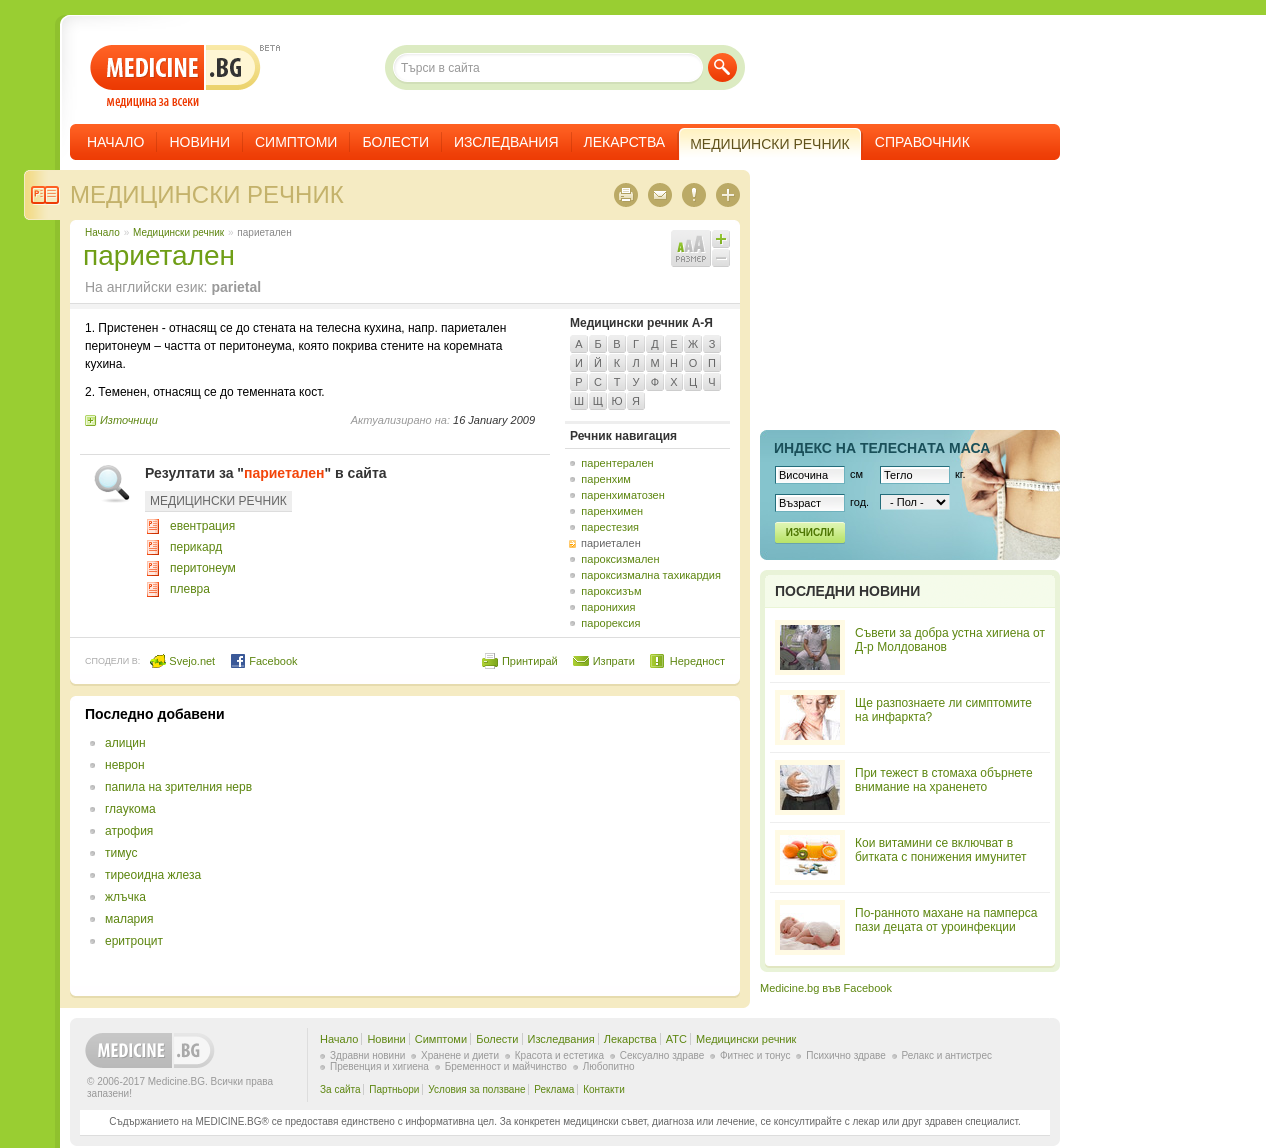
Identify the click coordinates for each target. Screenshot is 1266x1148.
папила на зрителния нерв (178, 787)
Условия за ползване (476, 1089)
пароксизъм (611, 591)
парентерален (617, 463)
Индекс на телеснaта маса (882, 448)
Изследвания (506, 142)
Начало (115, 142)
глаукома (130, 809)
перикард (196, 547)
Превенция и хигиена (379, 1066)
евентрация (202, 526)
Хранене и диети (460, 1055)
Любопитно (609, 1066)
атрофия (129, 831)
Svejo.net (182, 661)
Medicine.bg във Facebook (826, 988)
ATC (676, 1039)
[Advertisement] (562, 846)
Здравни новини (367, 1055)
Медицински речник (207, 194)
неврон (125, 765)
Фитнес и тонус (755, 1055)
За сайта (340, 1089)
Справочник (922, 142)
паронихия (608, 607)
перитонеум (203, 568)
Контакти (604, 1089)
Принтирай (530, 661)
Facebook (263, 661)
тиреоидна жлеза (153, 875)
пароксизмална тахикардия (651, 575)
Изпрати (614, 661)
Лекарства (625, 142)
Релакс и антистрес (947, 1055)
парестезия (610, 527)
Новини (199, 142)
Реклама (554, 1089)
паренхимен (612, 511)
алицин (125, 743)
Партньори (394, 1089)
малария (129, 919)
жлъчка (125, 897)
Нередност (697, 661)
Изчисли (810, 532)
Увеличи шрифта (721, 239)
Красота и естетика (559, 1055)
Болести (395, 142)
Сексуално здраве (662, 1055)
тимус (121, 853)
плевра (190, 589)
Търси (722, 67)
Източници (129, 420)
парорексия (610, 623)
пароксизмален (620, 559)
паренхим (606, 479)
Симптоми (296, 142)
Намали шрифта (721, 258)
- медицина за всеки (175, 76)
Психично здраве (846, 1055)
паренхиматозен (623, 495)
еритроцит (134, 941)
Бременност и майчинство (506, 1066)
